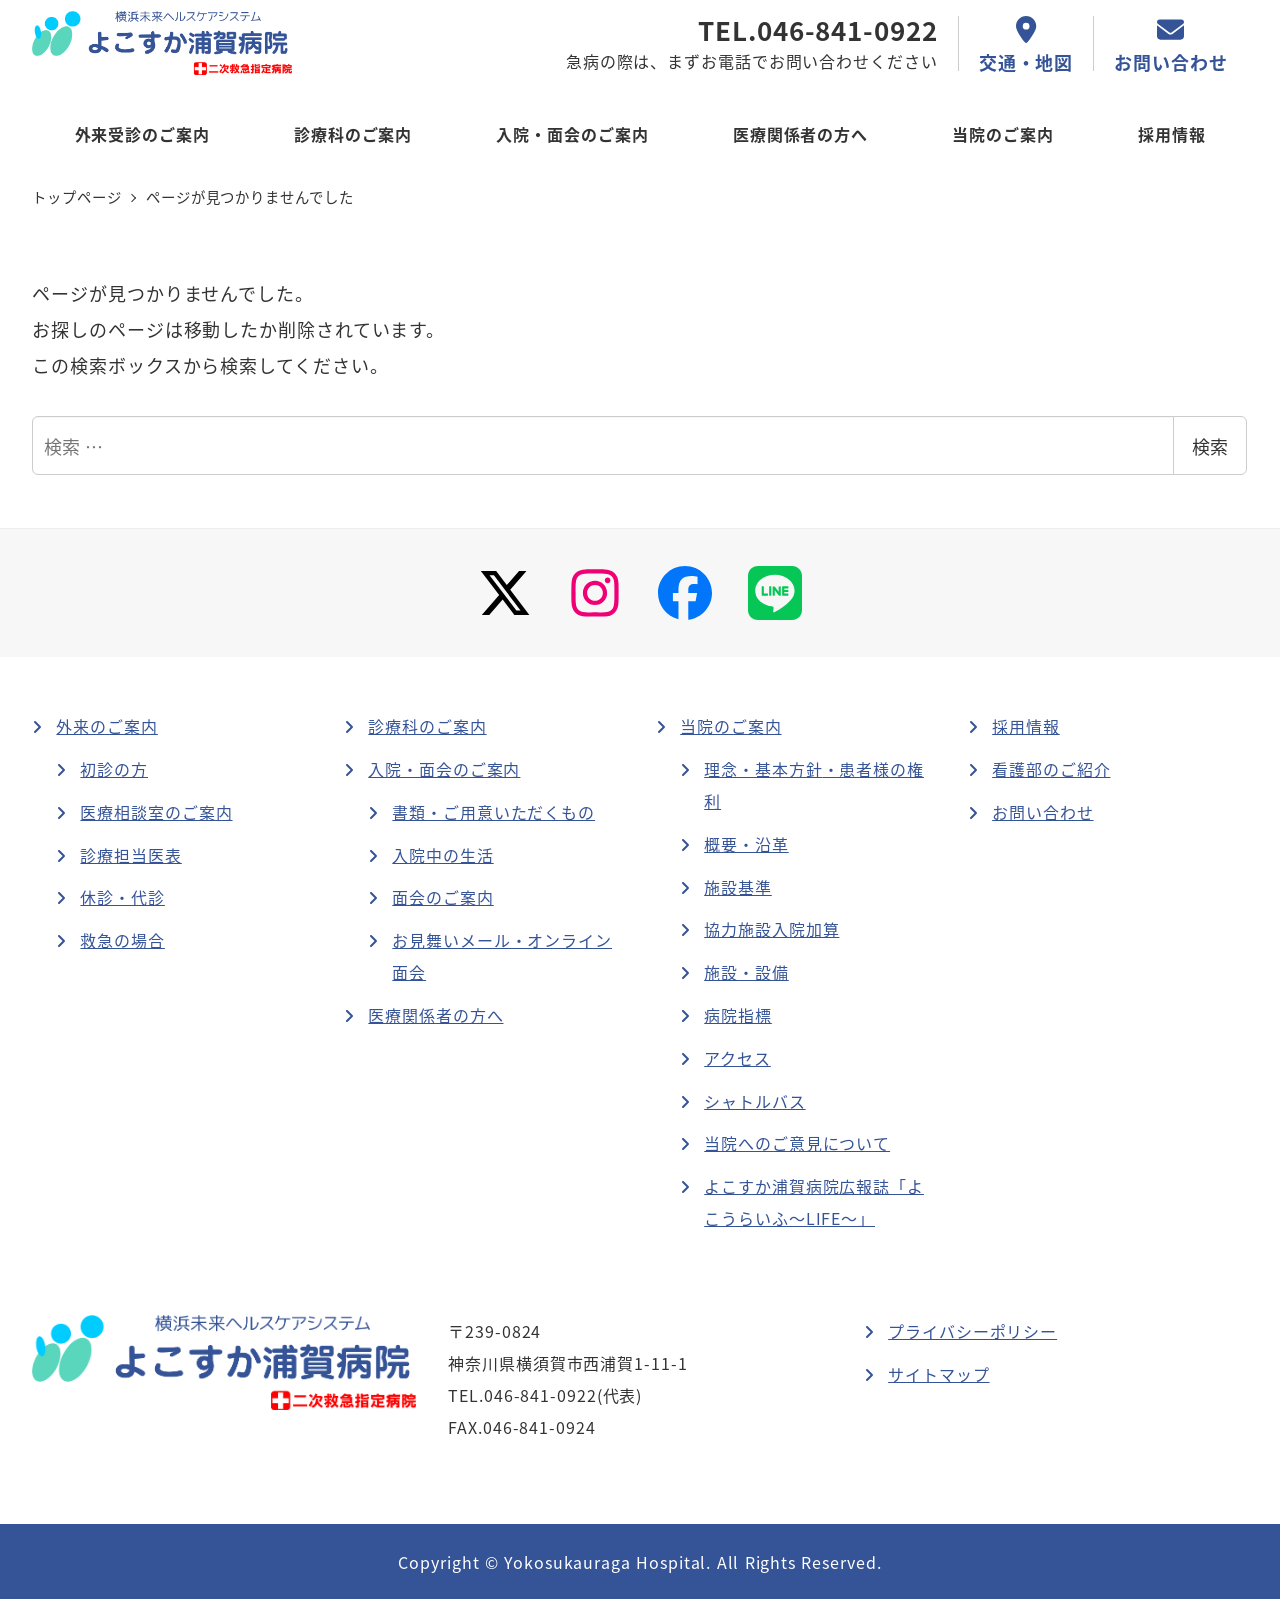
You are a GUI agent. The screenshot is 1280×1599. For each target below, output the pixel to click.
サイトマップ (938, 1374)
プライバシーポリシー (972, 1331)
